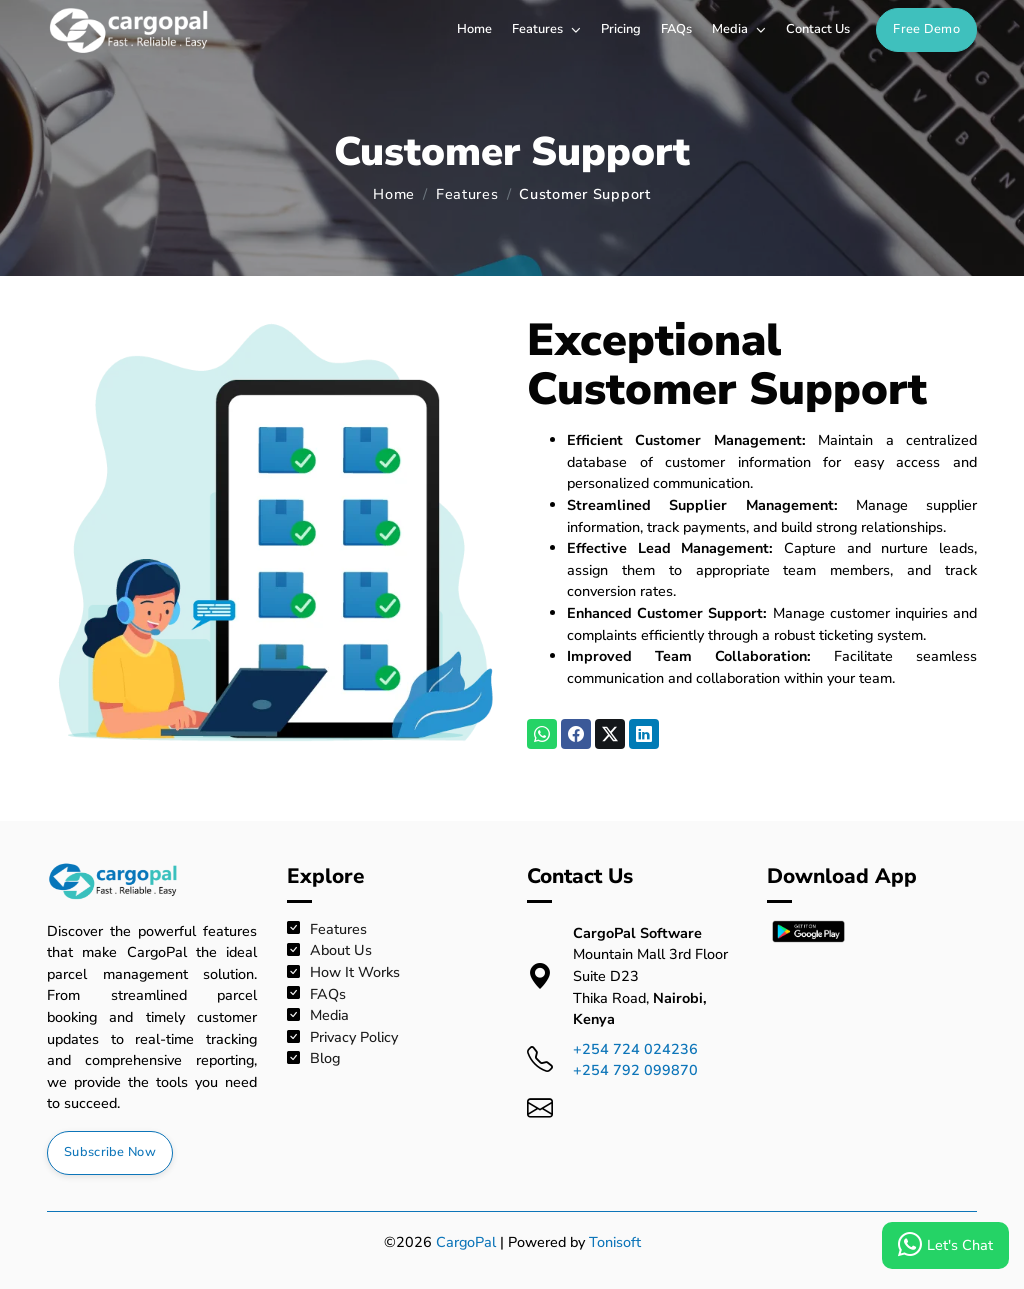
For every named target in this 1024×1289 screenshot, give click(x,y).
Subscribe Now (110, 1152)
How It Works (343, 972)
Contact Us (818, 29)
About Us (329, 950)
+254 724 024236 (635, 1049)
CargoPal (466, 1242)
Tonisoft (615, 1242)
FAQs (676, 29)
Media (739, 29)
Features (546, 29)
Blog (313, 1058)
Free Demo (926, 29)
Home (474, 29)
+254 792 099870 (635, 1070)
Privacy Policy (342, 1037)
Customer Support (585, 194)
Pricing (621, 29)
